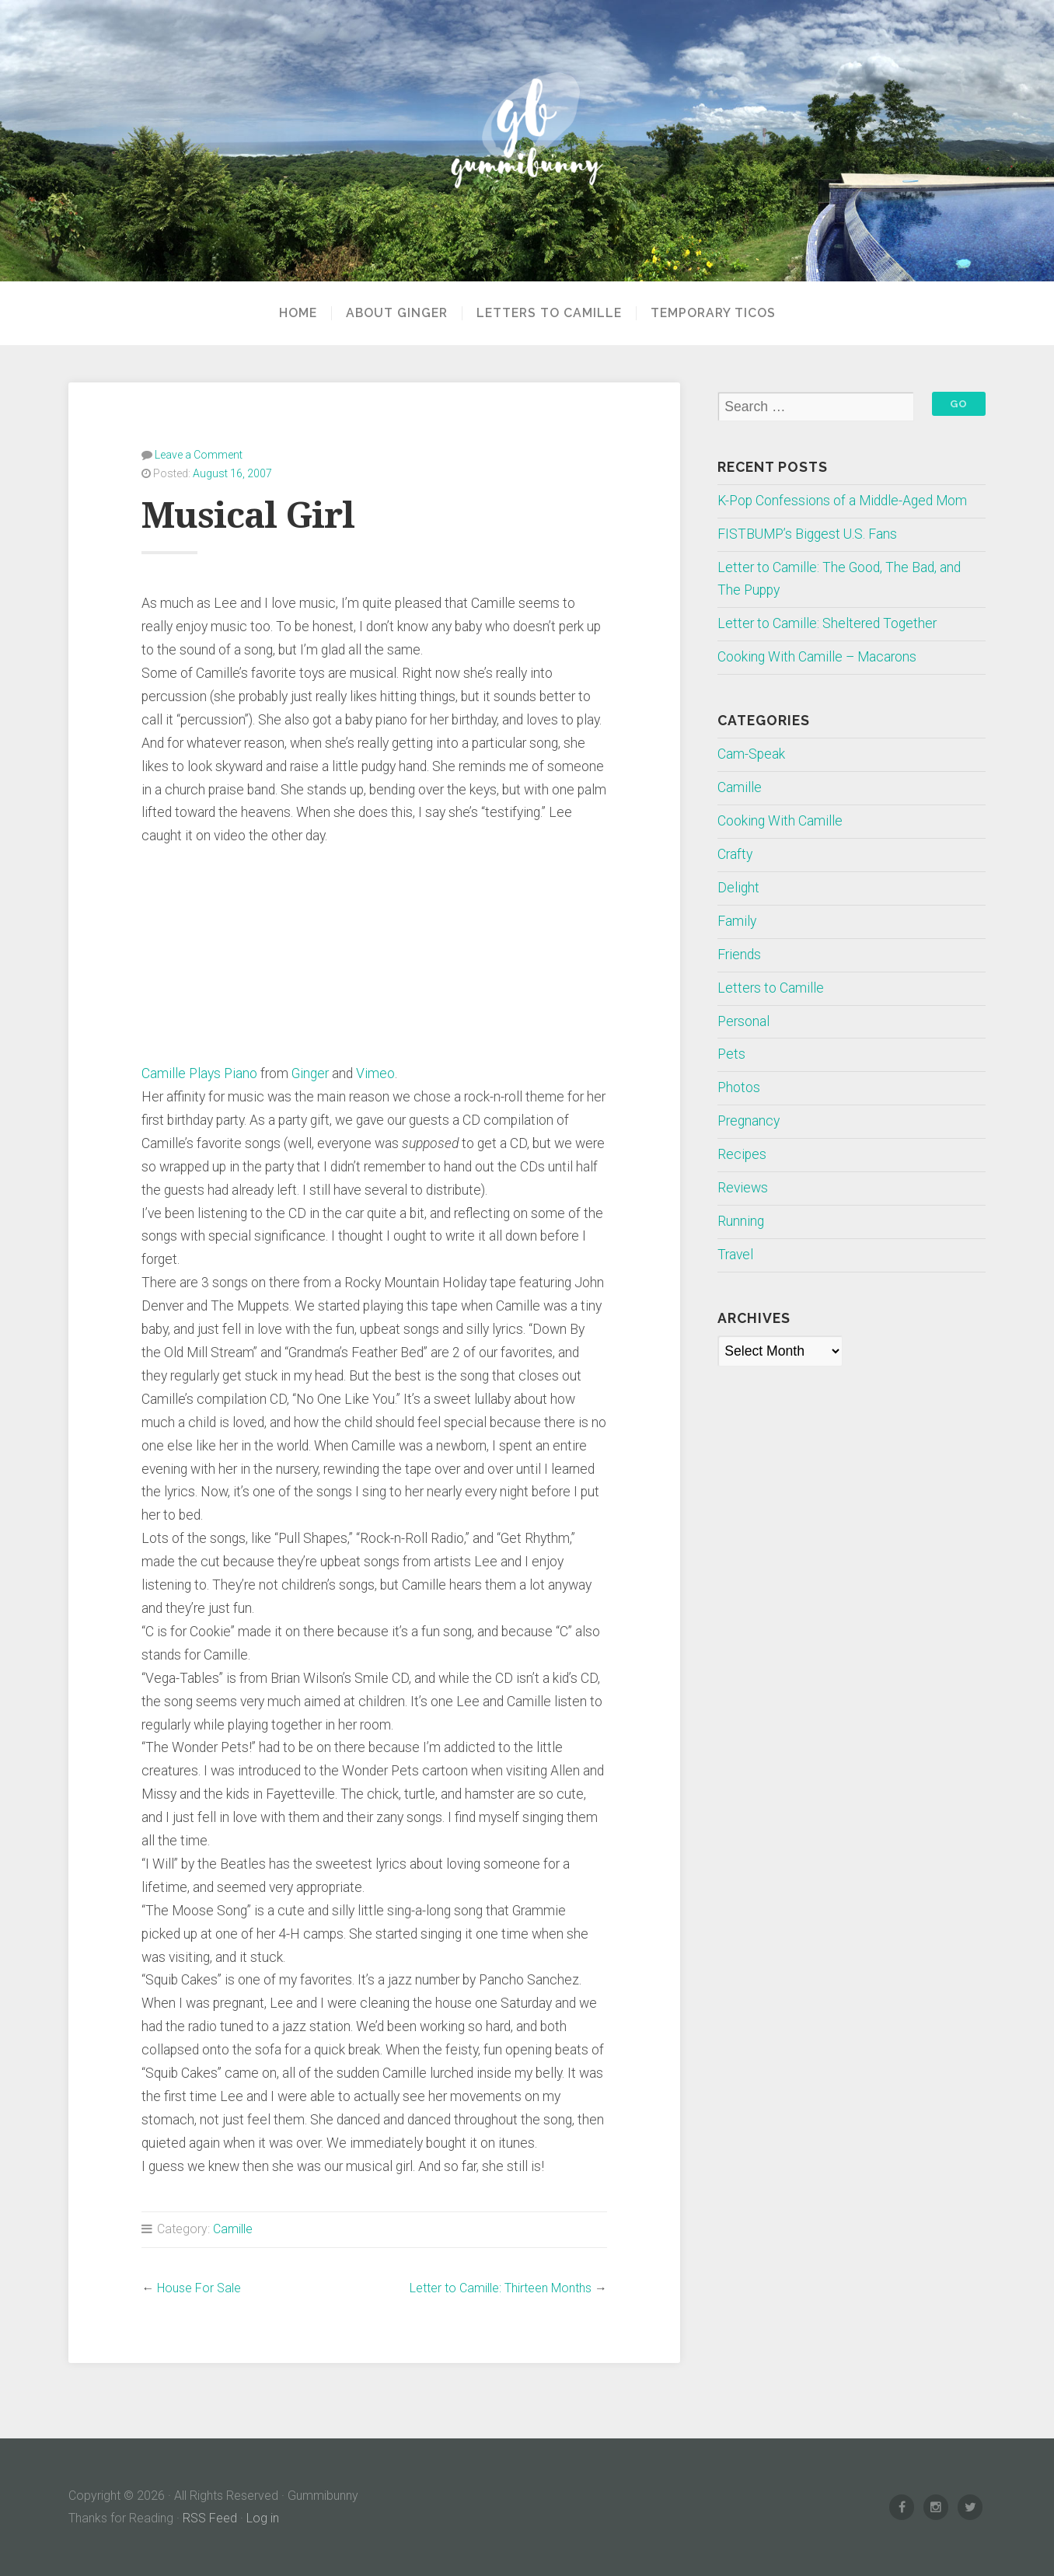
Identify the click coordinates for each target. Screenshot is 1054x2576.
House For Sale (199, 2288)
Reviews (742, 1188)
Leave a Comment (199, 455)
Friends (739, 954)
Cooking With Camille (780, 821)
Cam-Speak (751, 754)
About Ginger (397, 313)
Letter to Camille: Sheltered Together (827, 623)
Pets (731, 1054)
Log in (262, 2518)
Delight (738, 887)
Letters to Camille (549, 313)
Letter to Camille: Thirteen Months (501, 2288)
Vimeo (375, 1073)
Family (736, 921)
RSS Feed (210, 2518)
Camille (233, 2229)
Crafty (734, 854)
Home (298, 313)
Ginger (310, 1073)
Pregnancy (748, 1121)
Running (740, 1221)
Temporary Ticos (713, 313)
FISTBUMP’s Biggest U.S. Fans (807, 534)
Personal (743, 1021)
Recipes (741, 1154)
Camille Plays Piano (199, 1073)
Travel (735, 1254)
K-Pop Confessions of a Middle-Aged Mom (842, 500)
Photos (738, 1087)
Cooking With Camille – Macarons (816, 657)
